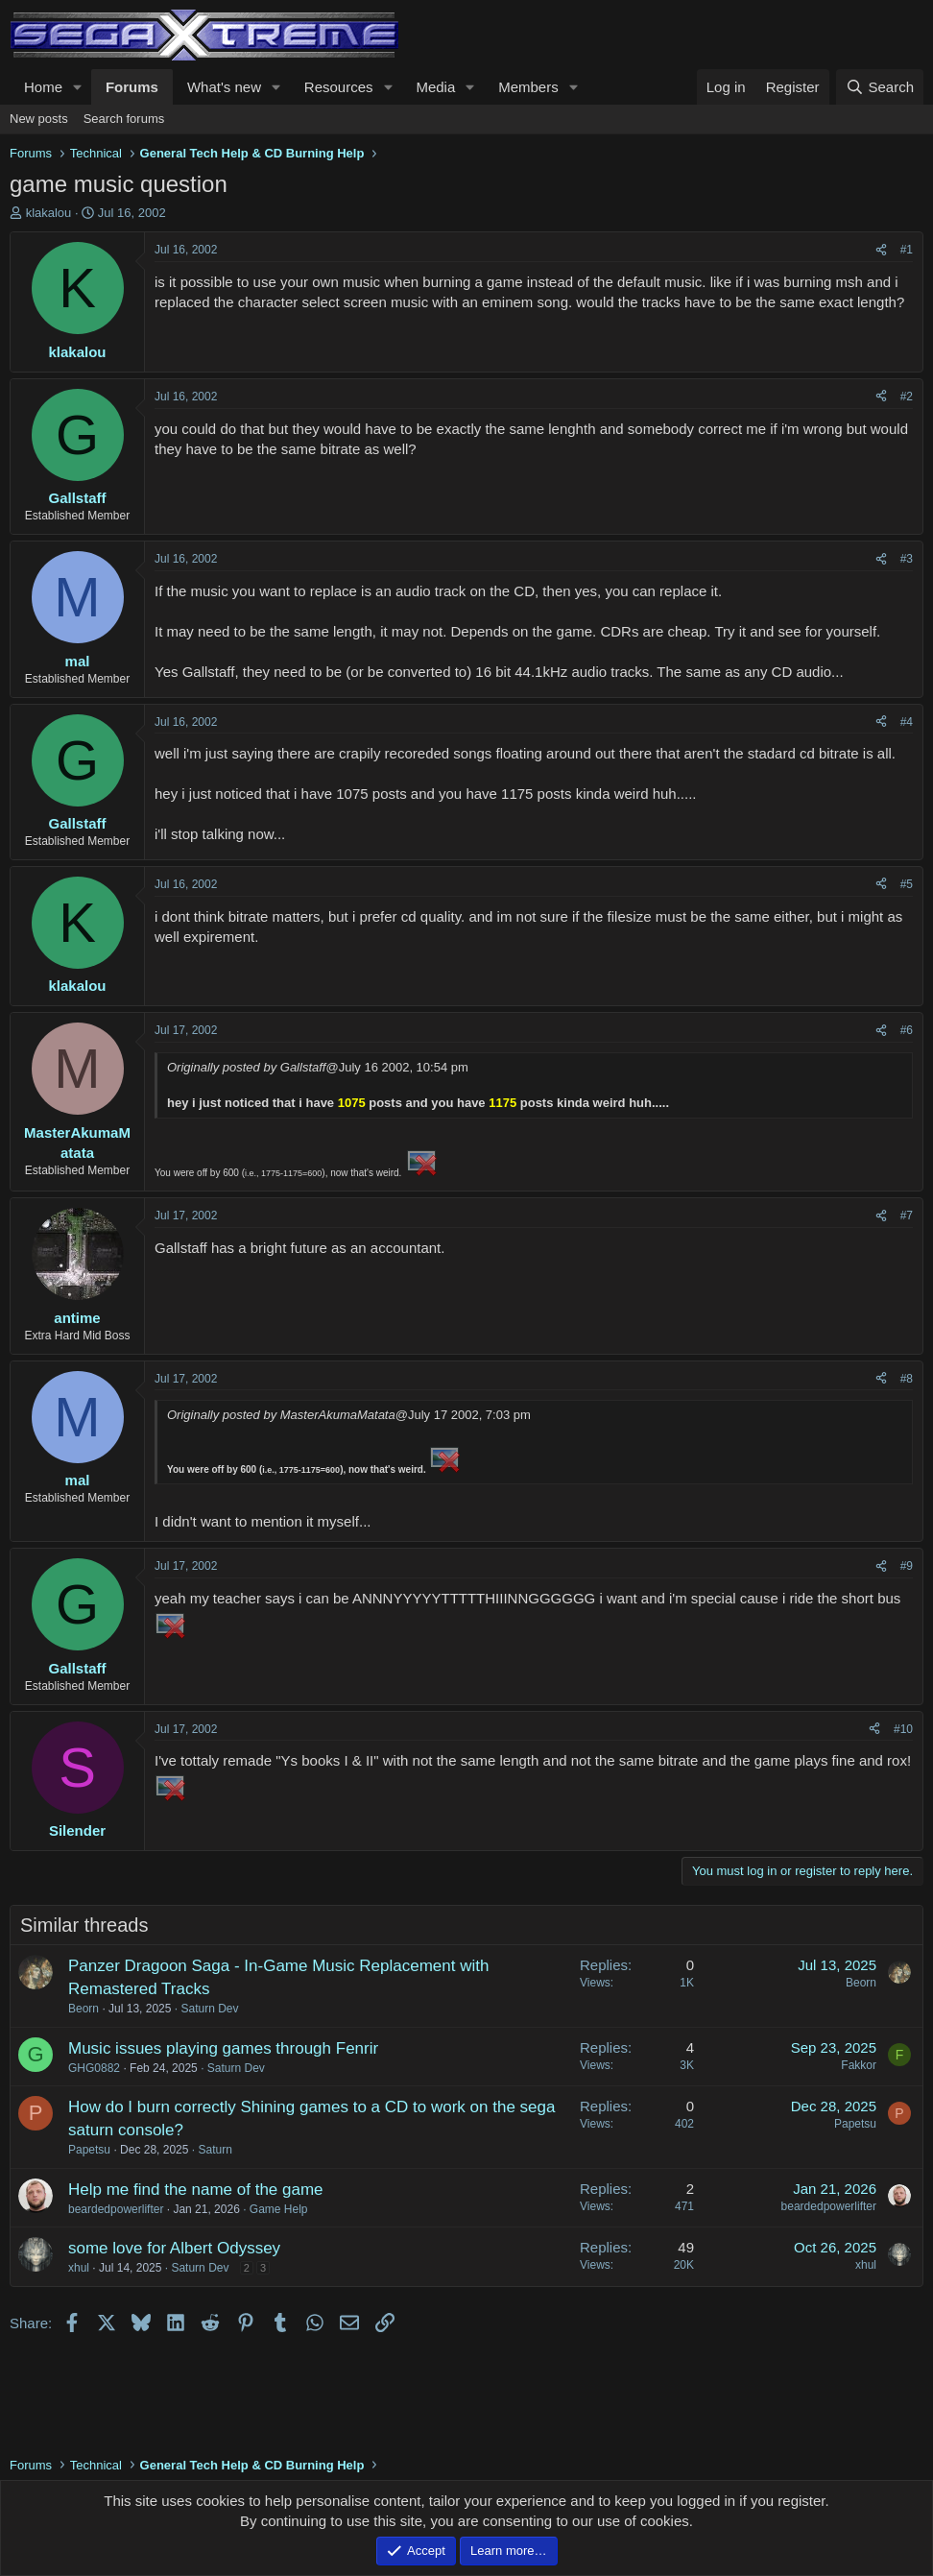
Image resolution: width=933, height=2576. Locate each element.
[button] (77, 87)
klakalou (49, 212)
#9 (906, 1566)
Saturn (214, 2149)
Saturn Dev (209, 2008)
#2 (906, 396)
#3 (906, 559)
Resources (338, 87)
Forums (132, 87)
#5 (906, 884)
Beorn (83, 2008)
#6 (906, 1030)
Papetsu (89, 2149)
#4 (906, 722)
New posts (39, 118)
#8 (906, 1378)
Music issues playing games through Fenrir (223, 2048)
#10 (903, 1729)
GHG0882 (94, 2068)
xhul (78, 2268)
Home (43, 87)
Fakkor (858, 2065)
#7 (906, 1215)
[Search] (879, 87)
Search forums (124, 118)
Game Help (279, 2209)
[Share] (881, 250)
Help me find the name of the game (195, 2189)
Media (435, 87)
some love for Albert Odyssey (174, 2248)
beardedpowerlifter (115, 2209)
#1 (906, 249)
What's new (224, 87)
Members (528, 87)
